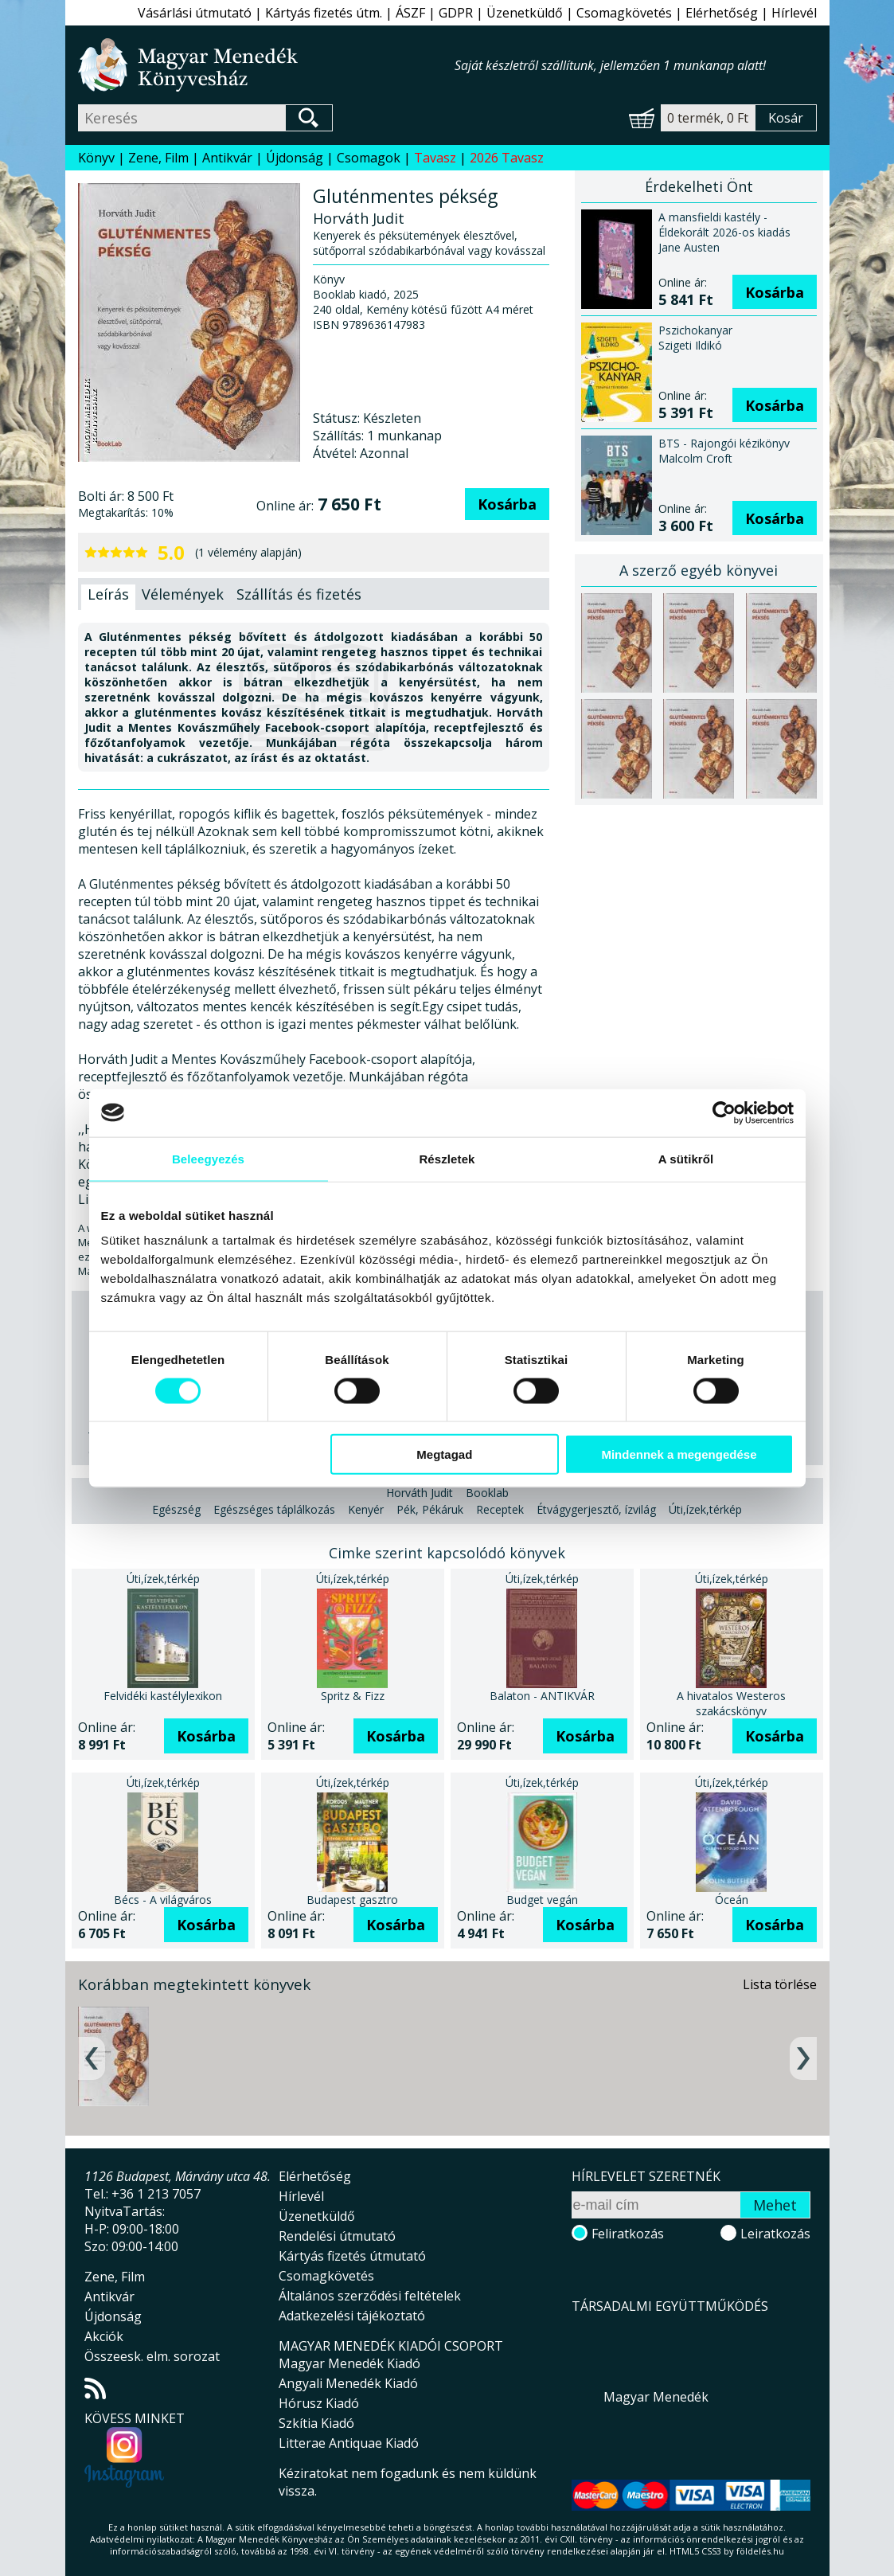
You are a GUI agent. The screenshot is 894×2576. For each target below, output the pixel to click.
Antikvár (227, 157)
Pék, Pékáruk (429, 1509)
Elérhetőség (721, 12)
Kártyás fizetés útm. (323, 12)
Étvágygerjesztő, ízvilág (596, 1509)
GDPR (456, 12)
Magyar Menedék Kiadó (349, 2363)
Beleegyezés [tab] (208, 1158)
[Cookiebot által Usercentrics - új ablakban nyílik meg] (724, 1112)
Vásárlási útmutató (195, 12)
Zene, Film (158, 157)
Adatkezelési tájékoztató (352, 2315)
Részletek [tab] (446, 1158)
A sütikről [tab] (686, 1158)
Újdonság (294, 157)
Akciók (103, 2336)
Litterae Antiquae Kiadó (349, 2443)
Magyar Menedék (656, 2397)
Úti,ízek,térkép (705, 1509)
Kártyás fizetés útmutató (352, 2256)
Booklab (487, 1492)
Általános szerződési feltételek (370, 2295)
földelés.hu (760, 2551)
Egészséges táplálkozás (274, 1509)
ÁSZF (410, 12)
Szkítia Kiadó (316, 2423)
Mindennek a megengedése (678, 1454)
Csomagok (368, 157)
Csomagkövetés (624, 12)
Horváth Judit (419, 1492)
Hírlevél (794, 12)
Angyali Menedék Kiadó (348, 2383)
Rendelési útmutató (337, 2236)
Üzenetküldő (524, 12)
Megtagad (444, 1454)
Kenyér (366, 1509)
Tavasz (435, 157)
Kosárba (507, 504)
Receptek (500, 1509)
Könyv (96, 157)
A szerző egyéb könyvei (698, 570)
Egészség (176, 1509)
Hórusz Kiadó (319, 2403)
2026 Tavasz (507, 157)
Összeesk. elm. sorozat (152, 2356)
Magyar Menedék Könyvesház (266, 65)
